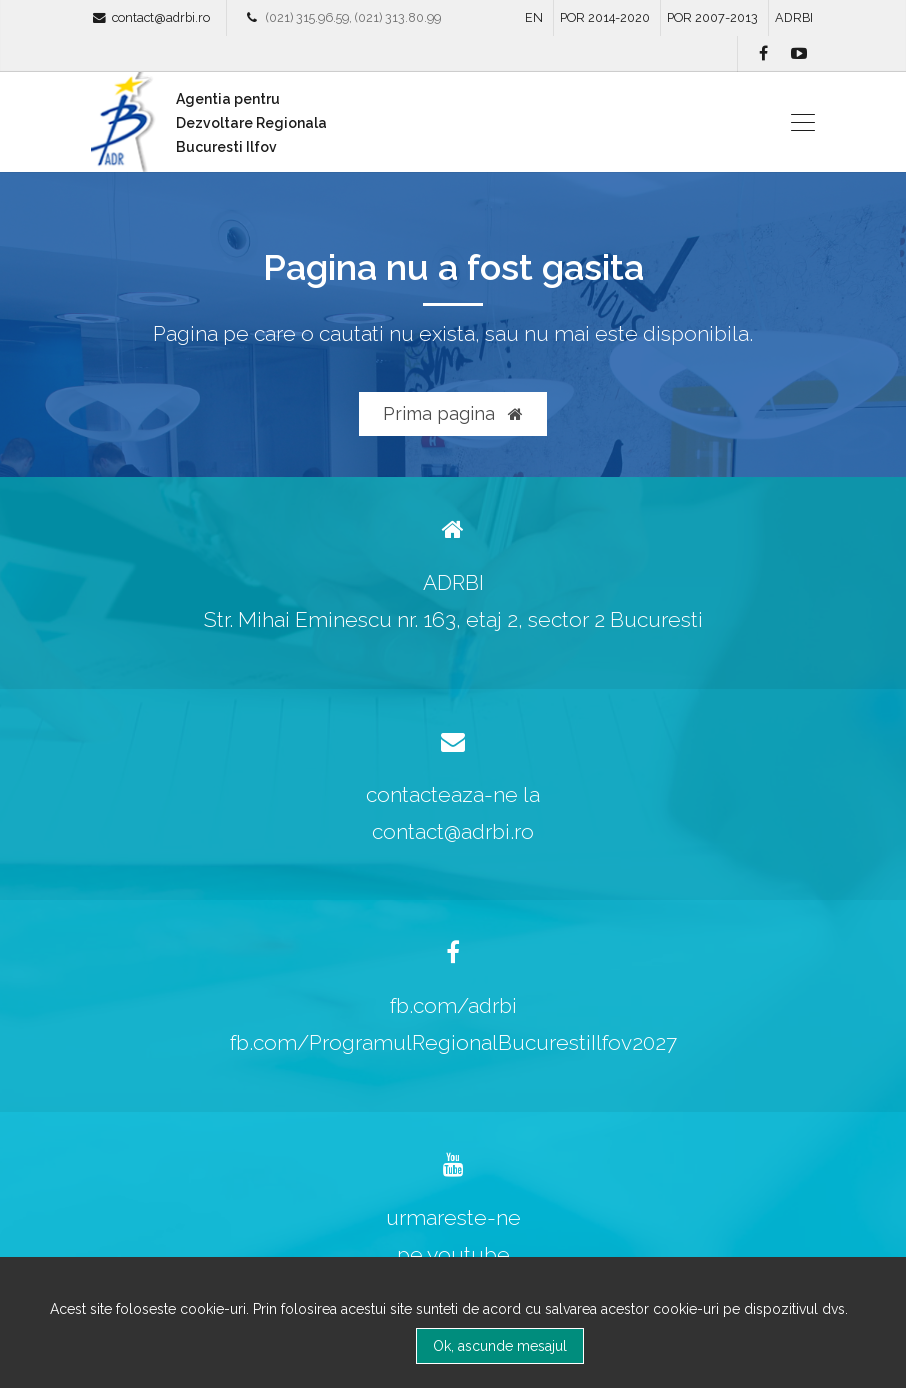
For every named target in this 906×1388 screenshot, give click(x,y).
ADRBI (794, 17)
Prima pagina (453, 413)
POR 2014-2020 (605, 17)
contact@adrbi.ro (161, 17)
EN (534, 17)
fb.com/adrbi (453, 1005)
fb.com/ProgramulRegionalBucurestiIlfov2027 (453, 1042)
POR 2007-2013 (712, 17)
